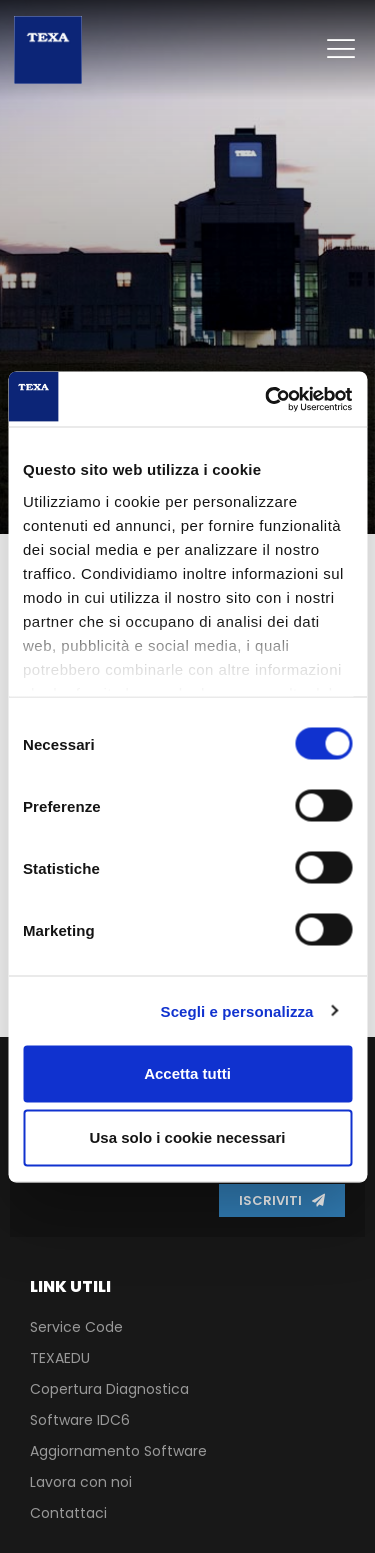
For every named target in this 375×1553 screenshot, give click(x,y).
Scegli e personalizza (237, 1010)
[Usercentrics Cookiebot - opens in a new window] (267, 399)
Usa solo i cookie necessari (188, 1137)
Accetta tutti (187, 1073)
